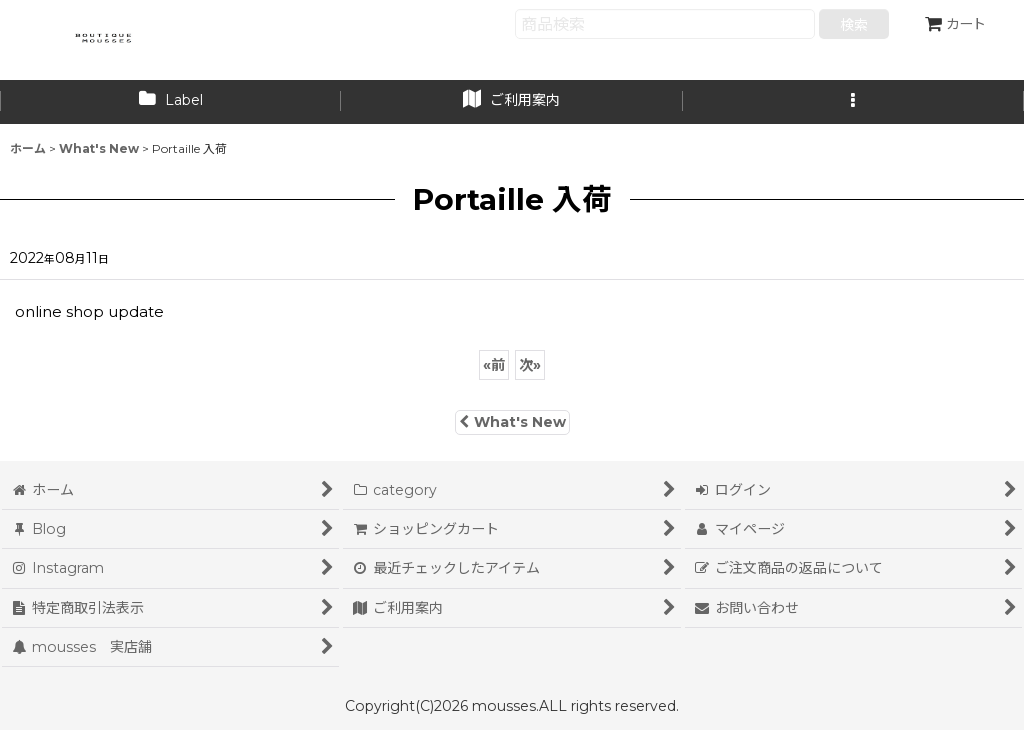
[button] (853, 102)
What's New (512, 422)
